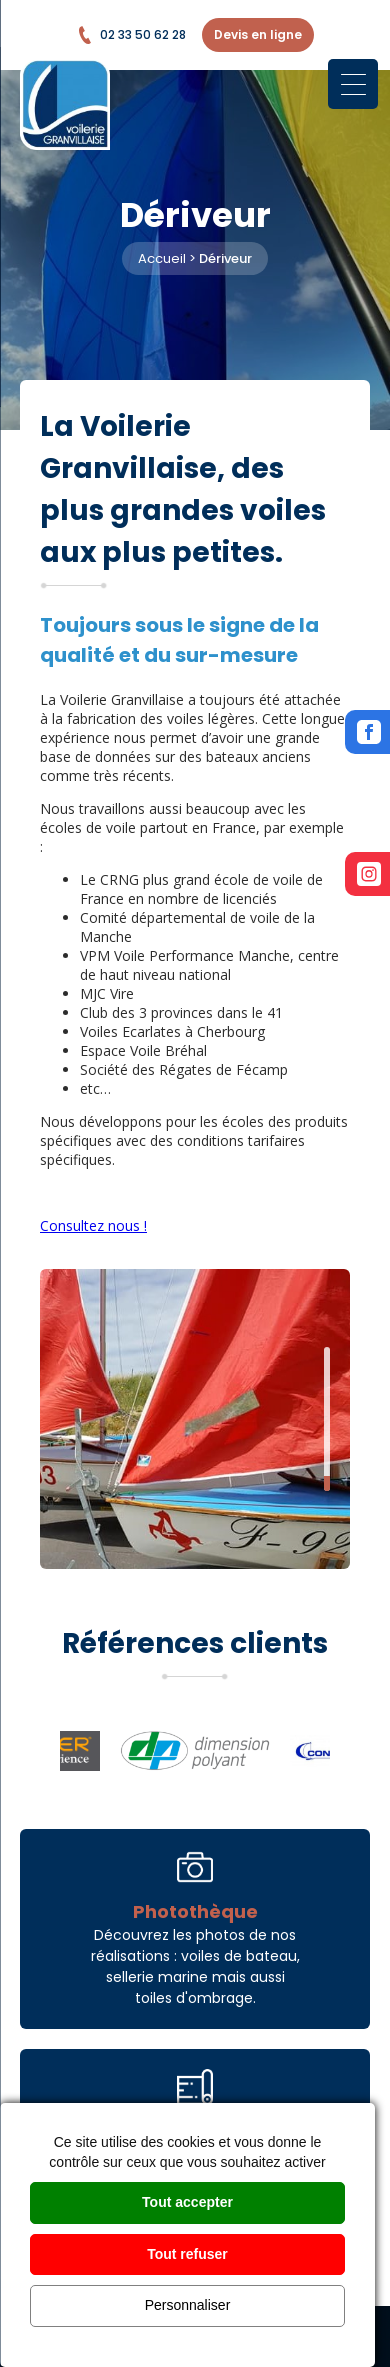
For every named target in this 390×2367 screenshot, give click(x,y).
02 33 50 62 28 (131, 35)
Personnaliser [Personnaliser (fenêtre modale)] (188, 2305)
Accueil (162, 258)
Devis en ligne (258, 34)
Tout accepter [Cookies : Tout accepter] (187, 2202)
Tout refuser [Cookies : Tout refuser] (187, 2254)
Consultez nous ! (93, 1225)
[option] (195, 1419)
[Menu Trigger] (353, 84)
